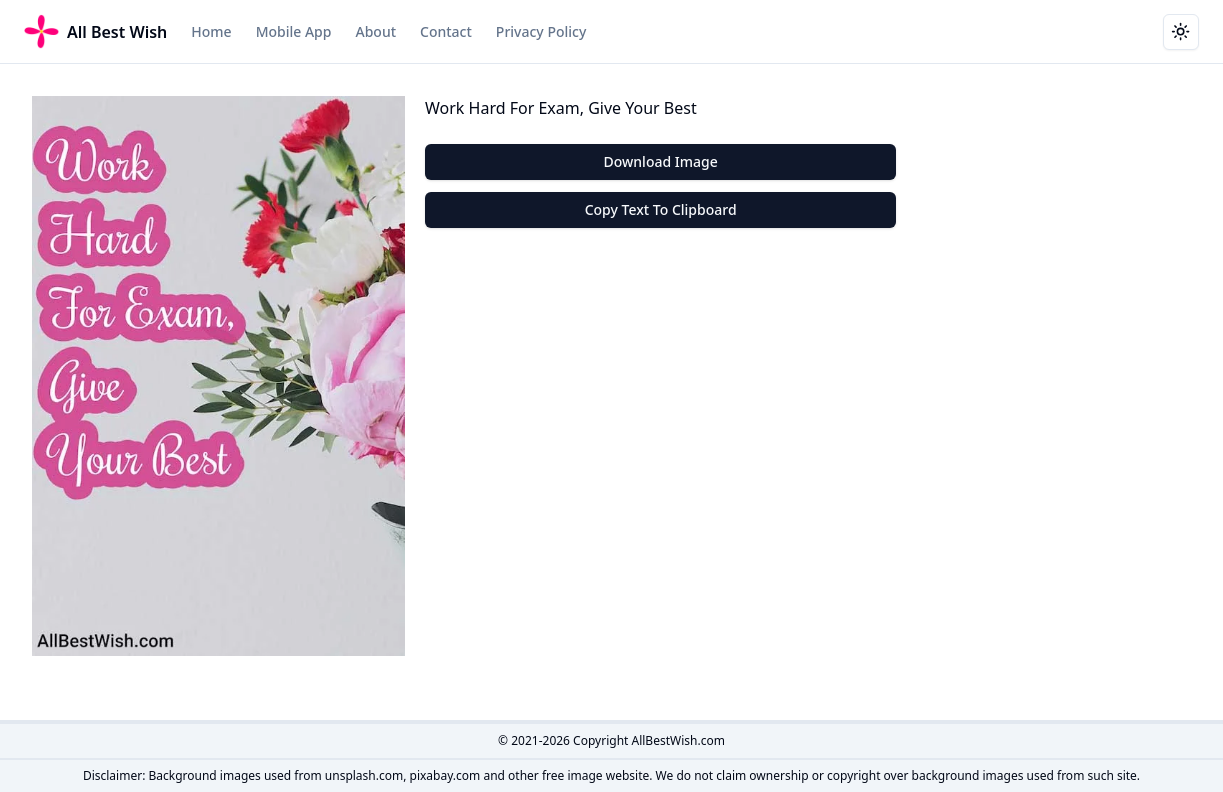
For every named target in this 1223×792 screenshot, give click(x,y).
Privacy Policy (541, 31)
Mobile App (294, 31)
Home (211, 31)
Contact (446, 31)
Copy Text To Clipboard (661, 209)
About (375, 31)
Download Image (661, 161)
